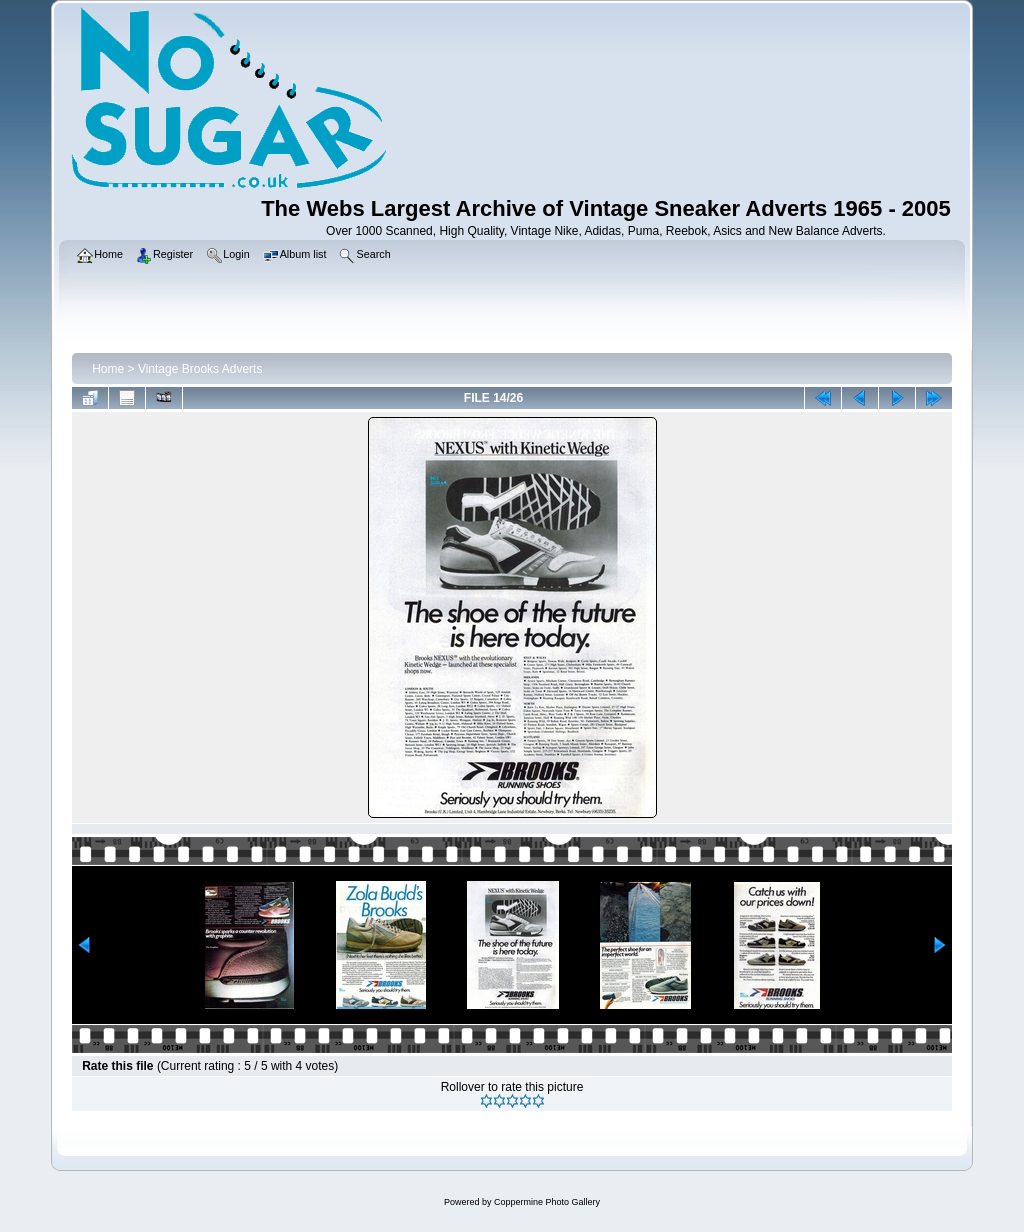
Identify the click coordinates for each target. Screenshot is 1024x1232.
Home (108, 369)
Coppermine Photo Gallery (547, 1202)
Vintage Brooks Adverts (200, 369)
